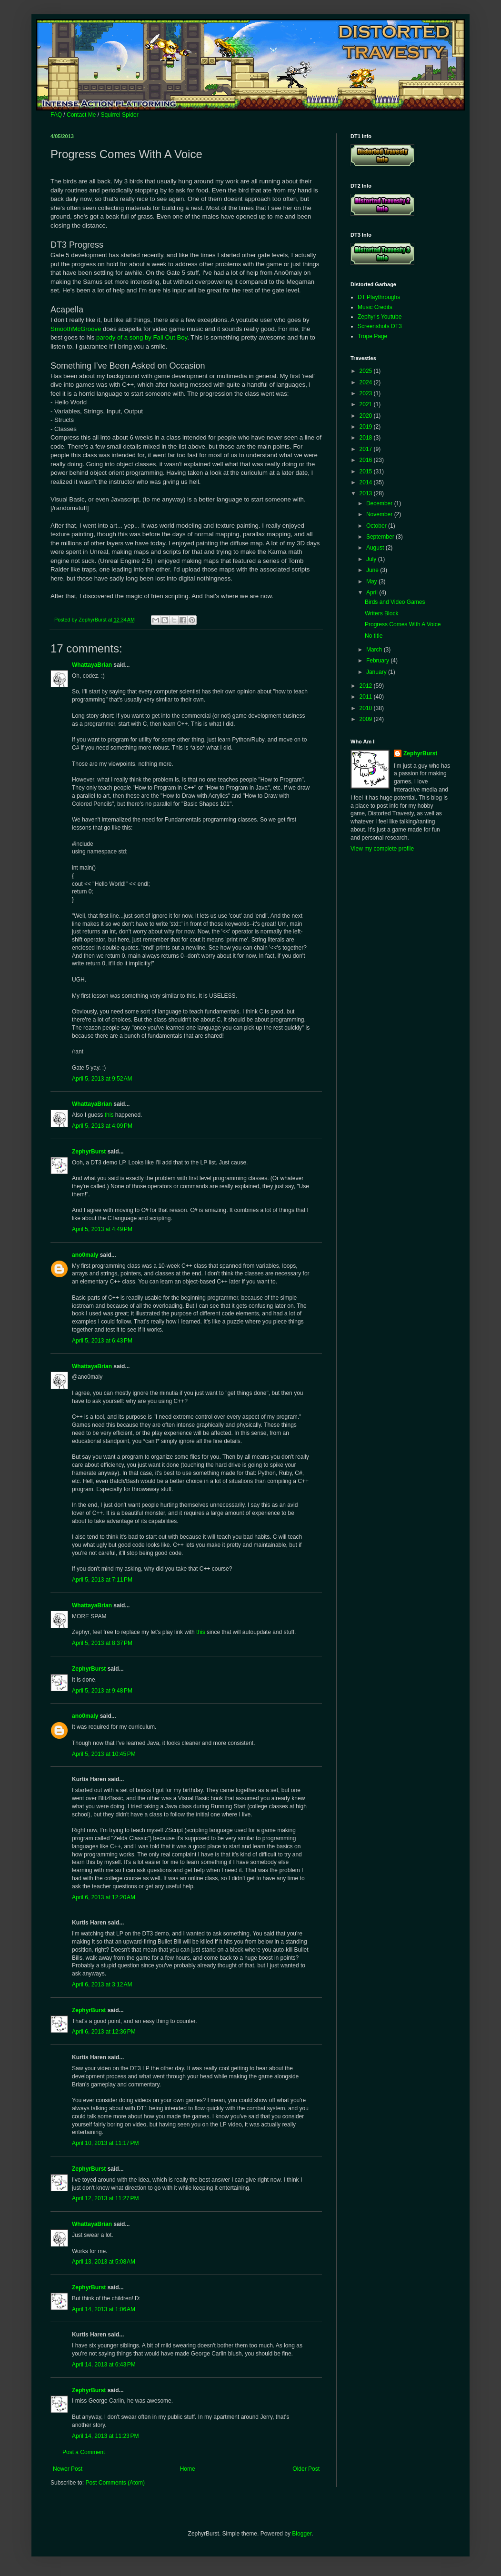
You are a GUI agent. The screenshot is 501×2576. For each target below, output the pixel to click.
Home (187, 2469)
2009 (367, 719)
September (381, 536)
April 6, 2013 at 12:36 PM (104, 2031)
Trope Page (372, 336)
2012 (367, 685)
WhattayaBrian (92, 665)
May (372, 581)
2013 (367, 493)
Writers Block (381, 613)
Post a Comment (83, 2452)
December (380, 503)
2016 (367, 460)
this (109, 1115)
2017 (367, 449)
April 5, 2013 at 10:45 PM (104, 1754)
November (380, 514)
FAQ (56, 114)
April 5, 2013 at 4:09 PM (102, 1126)
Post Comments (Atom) (115, 2482)
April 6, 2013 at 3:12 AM (102, 1984)
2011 (367, 696)
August (376, 547)
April (372, 592)
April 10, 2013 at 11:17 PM (105, 2143)
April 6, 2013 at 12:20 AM (103, 1897)
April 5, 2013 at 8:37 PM (102, 1643)
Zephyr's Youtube (379, 316)
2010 (367, 708)
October (377, 525)
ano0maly (85, 1255)
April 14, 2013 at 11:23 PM (105, 2436)
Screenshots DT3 (380, 326)
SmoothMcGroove (75, 328)
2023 (367, 393)
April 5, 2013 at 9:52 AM (102, 1078)
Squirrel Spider (119, 114)
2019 (367, 426)
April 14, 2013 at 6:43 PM (104, 2364)
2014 (367, 482)
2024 (367, 382)
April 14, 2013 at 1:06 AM (103, 2309)
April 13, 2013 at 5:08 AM (103, 2261)
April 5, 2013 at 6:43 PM (102, 1340)
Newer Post (67, 2469)
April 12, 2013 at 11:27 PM (105, 2198)
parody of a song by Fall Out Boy (141, 337)
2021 (367, 404)
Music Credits (375, 307)
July (372, 559)
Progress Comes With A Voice (403, 624)
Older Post (306, 2469)
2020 (367, 415)
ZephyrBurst (89, 1151)
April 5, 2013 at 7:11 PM (102, 1579)
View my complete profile (382, 848)
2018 (367, 437)
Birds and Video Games (395, 602)
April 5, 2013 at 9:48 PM (102, 1690)
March (375, 649)
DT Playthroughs (379, 297)
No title (373, 635)
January (377, 672)
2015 (367, 471)
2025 (367, 371)
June (373, 570)
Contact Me (81, 114)
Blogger (301, 2533)
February (378, 660)
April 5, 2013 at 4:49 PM (102, 1229)
